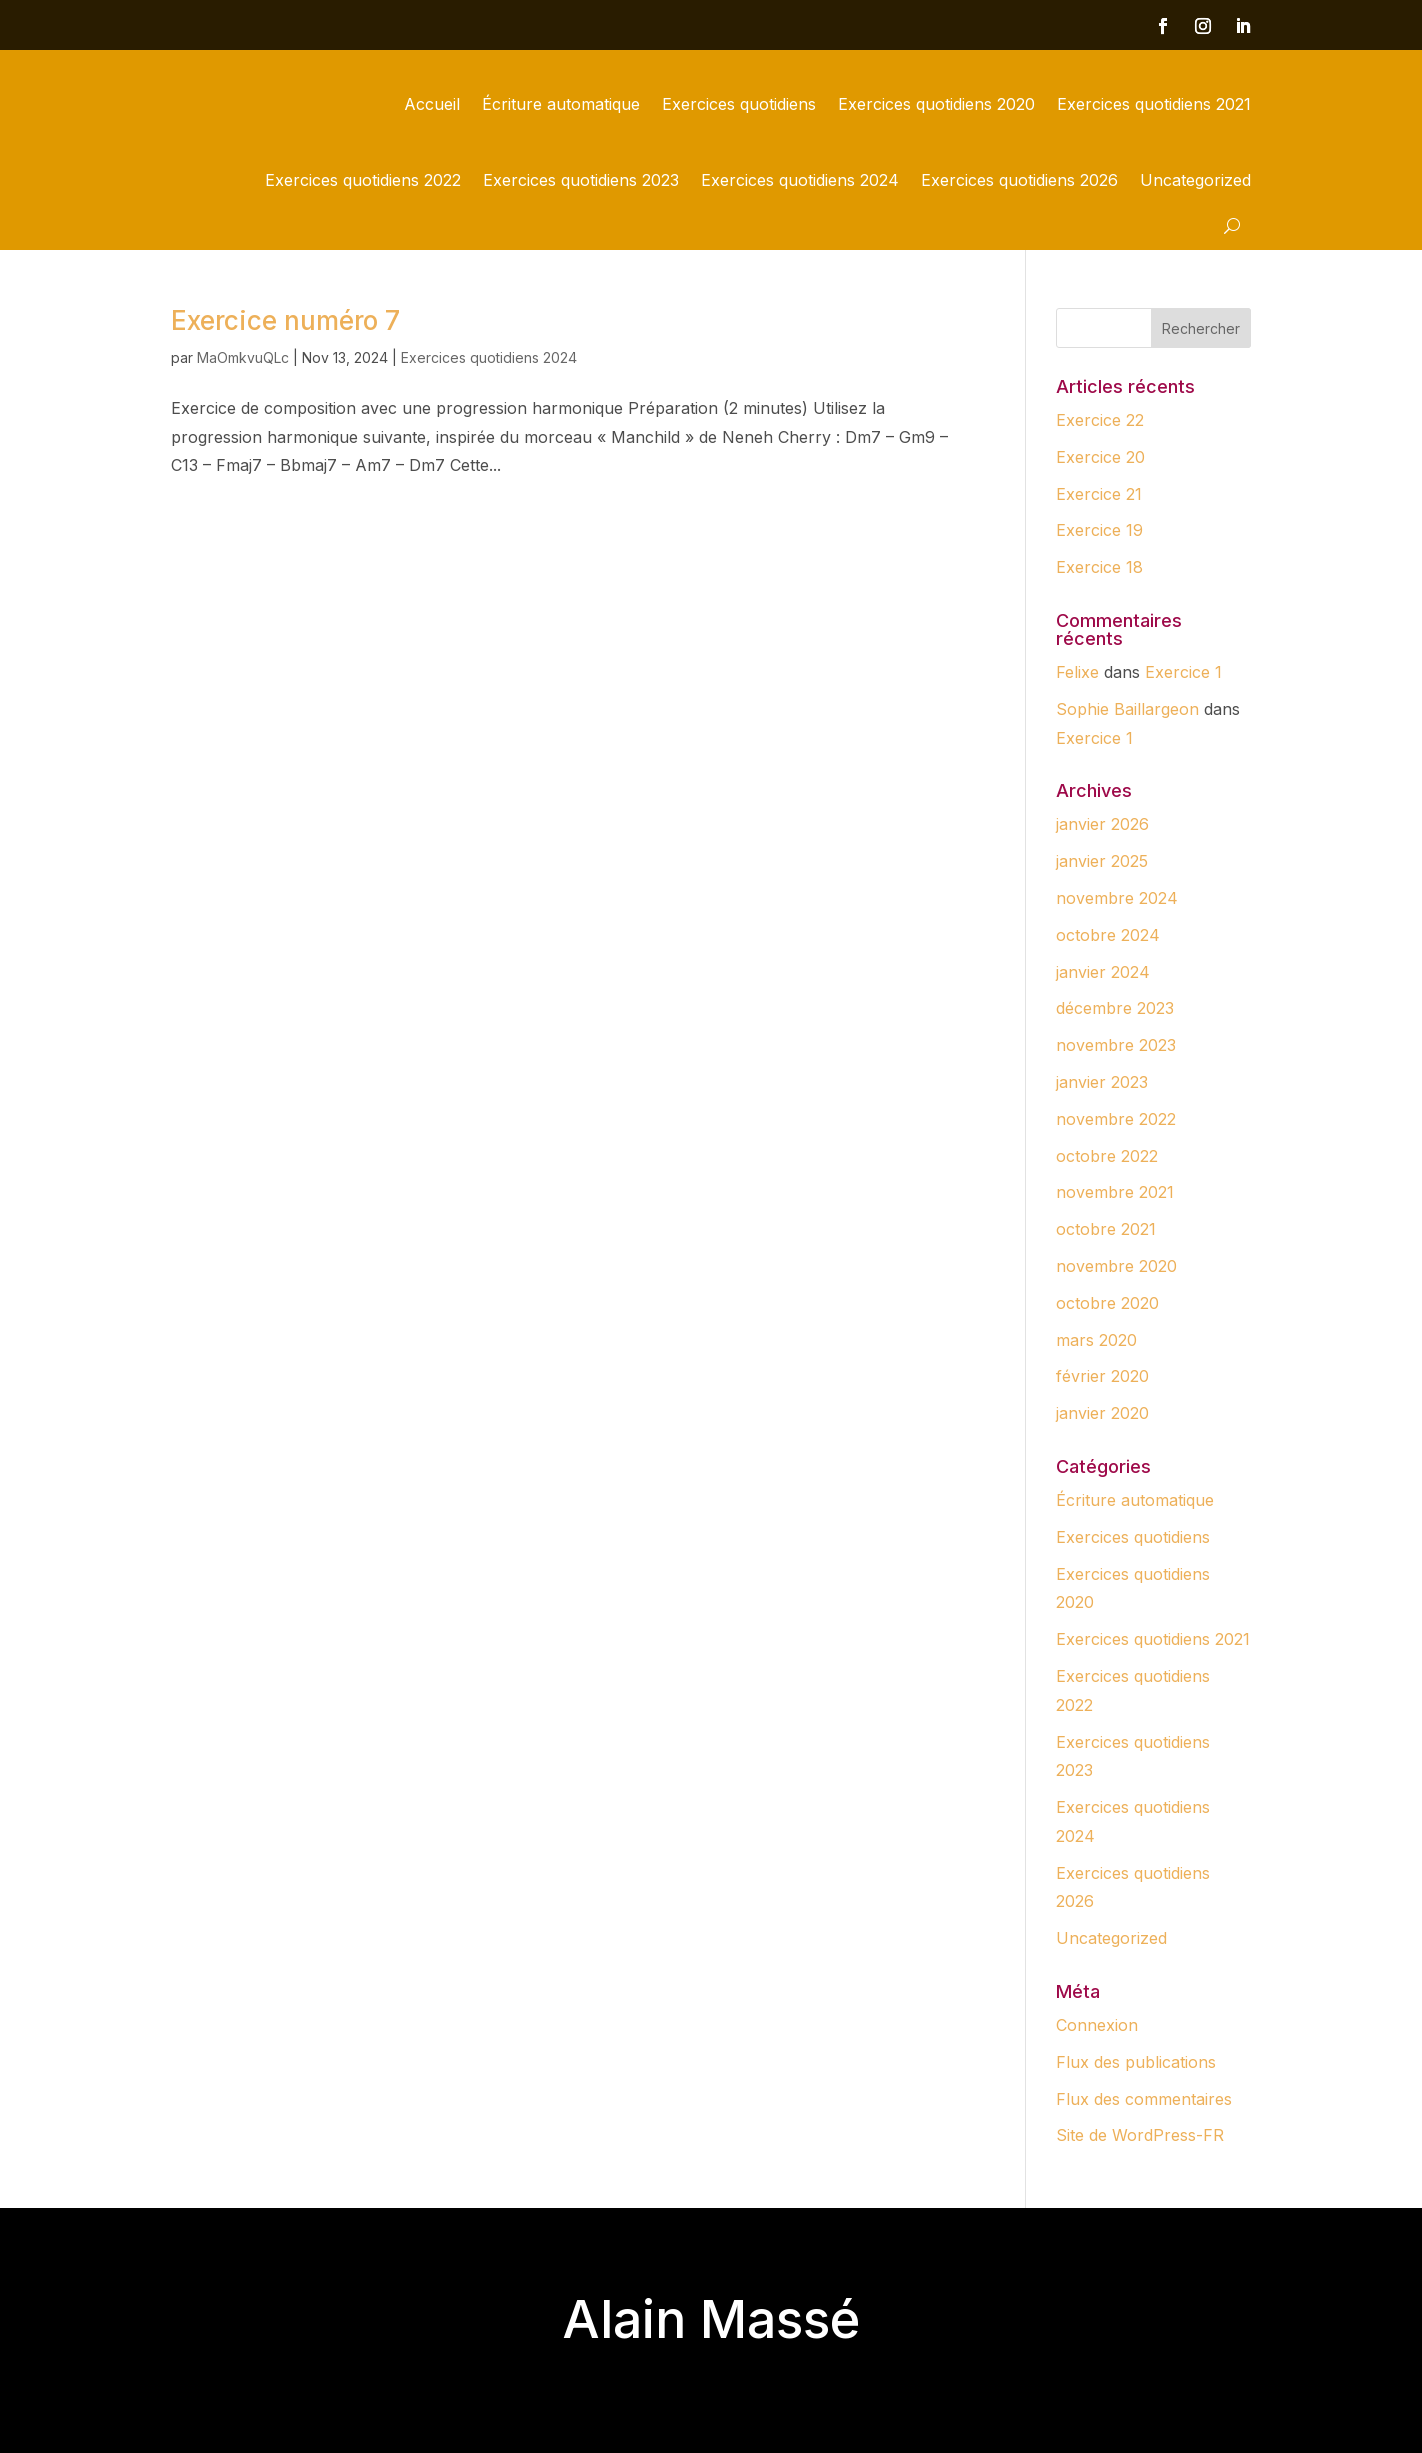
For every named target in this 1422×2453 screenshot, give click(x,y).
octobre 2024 (1108, 935)
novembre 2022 (1116, 1119)
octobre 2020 (1107, 1303)
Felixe (1077, 672)
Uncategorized (1195, 180)
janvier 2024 (1103, 972)
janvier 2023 (1102, 1082)
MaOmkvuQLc (243, 357)
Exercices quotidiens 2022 (363, 180)
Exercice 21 (1099, 494)
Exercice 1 (1183, 672)
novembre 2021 (1115, 1192)
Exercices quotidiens (739, 104)
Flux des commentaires (1144, 2099)
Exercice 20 (1100, 457)
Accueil (432, 104)
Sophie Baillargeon (1127, 709)
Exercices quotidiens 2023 (581, 180)
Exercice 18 (1099, 567)
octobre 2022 (1107, 1156)
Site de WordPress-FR (1140, 2135)
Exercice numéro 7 (285, 320)
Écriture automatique (561, 104)
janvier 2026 (1102, 824)
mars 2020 (1096, 1340)
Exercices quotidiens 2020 (936, 104)
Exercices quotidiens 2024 (800, 180)
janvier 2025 (1102, 861)
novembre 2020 (1116, 1266)
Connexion (1097, 2025)
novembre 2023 (1116, 1045)
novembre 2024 (1117, 898)
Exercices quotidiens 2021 (1154, 104)
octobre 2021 (1106, 1229)
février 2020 (1102, 1376)
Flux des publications (1136, 2062)
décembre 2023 (1115, 1008)
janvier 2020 (1102, 1413)
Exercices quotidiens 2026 (1019, 180)
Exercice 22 (1100, 420)
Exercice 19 (1099, 530)
